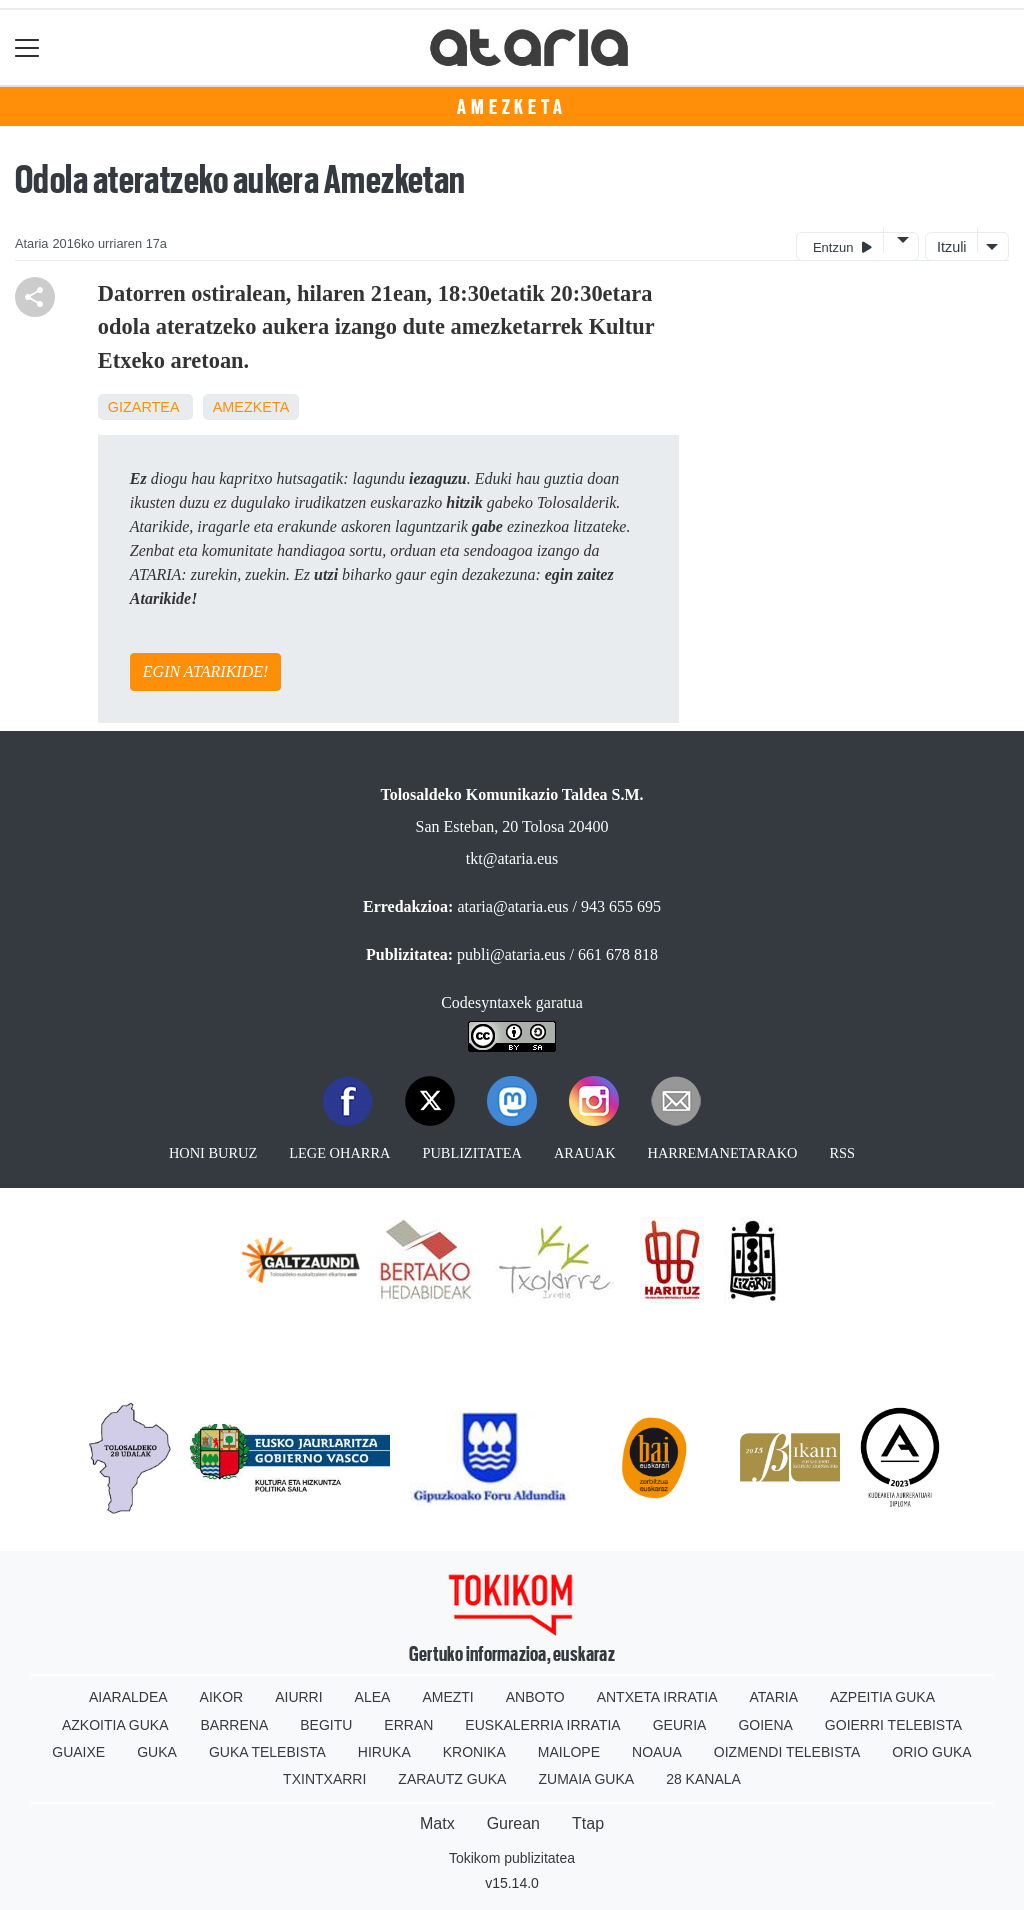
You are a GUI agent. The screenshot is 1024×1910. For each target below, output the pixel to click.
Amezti (447, 1697)
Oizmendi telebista (787, 1752)
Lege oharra (339, 1153)
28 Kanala (703, 1779)
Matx (437, 1823)
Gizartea (143, 407)
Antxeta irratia (657, 1697)
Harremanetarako (723, 1153)
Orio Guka (931, 1752)
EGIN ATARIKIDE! (205, 671)
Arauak (585, 1153)
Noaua (657, 1752)
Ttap (588, 1823)
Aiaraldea (128, 1697)
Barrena (235, 1725)
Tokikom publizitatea (512, 1858)
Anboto (535, 1697)
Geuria (680, 1725)
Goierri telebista (893, 1725)
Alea (373, 1697)
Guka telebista (267, 1752)
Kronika (474, 1752)
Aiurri (298, 1697)
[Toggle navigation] (27, 47)
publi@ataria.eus (511, 954)
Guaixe (78, 1752)
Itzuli (952, 247)
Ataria (773, 1697)
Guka (157, 1752)
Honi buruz (213, 1153)
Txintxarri (324, 1779)
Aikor (222, 1697)
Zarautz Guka (452, 1779)
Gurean (513, 1823)
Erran (408, 1725)
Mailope (569, 1752)
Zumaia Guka (586, 1779)
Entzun (842, 246)
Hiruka (384, 1752)
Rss (842, 1153)
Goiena (765, 1725)
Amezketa (511, 107)
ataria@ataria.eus (512, 906)
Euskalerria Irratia (542, 1725)
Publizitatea (472, 1153)
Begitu (326, 1725)
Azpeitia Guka (882, 1697)
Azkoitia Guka (115, 1725)
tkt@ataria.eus (512, 858)
